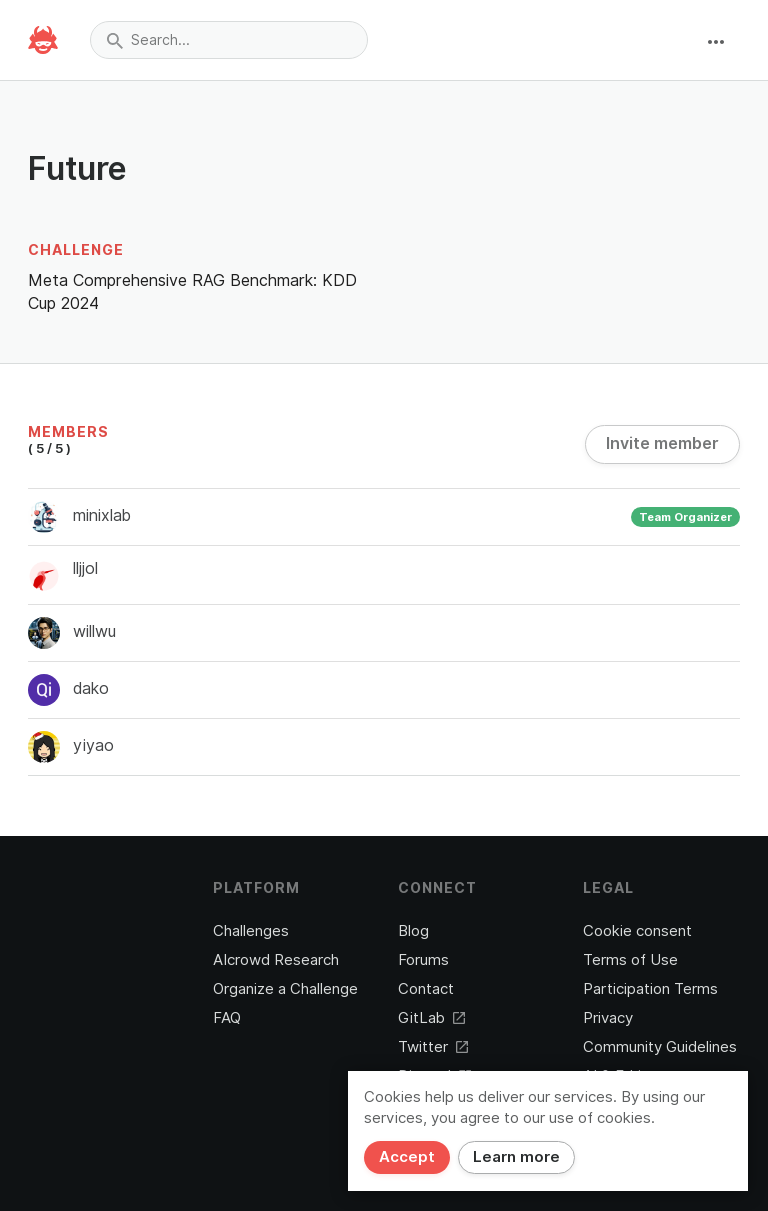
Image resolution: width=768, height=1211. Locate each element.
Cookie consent (637, 931)
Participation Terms (650, 989)
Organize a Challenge (285, 989)
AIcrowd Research (276, 960)
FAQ (227, 1018)
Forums (423, 960)
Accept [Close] (407, 1157)
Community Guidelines (660, 1047)
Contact (426, 989)
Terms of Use (630, 960)
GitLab (431, 1018)
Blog (413, 931)
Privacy (608, 1018)
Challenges (251, 931)
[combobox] (229, 40)
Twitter (433, 1047)
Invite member (662, 443)
